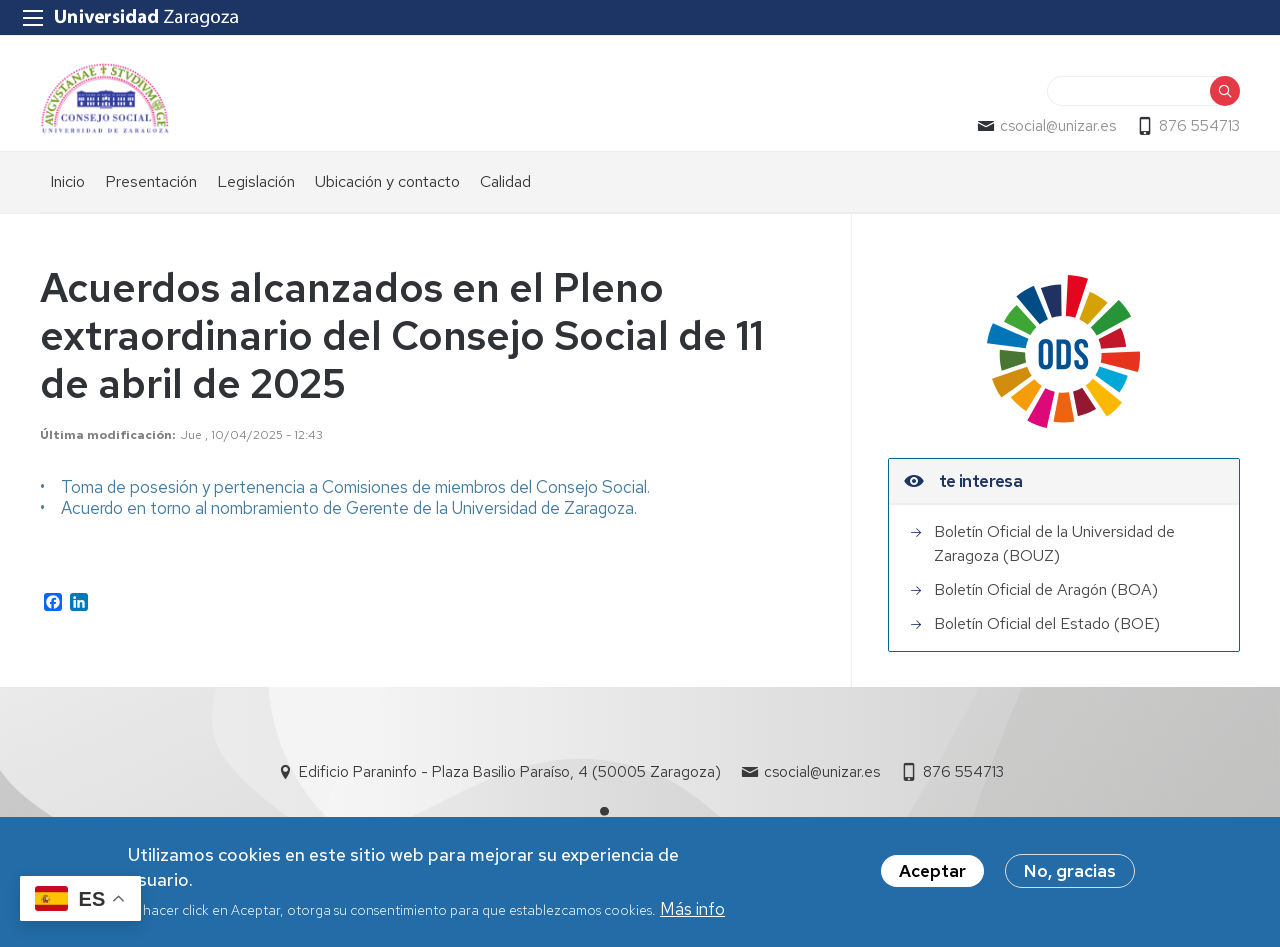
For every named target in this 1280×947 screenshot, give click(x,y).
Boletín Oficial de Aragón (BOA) (1046, 589)
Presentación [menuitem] (151, 181)
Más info (692, 913)
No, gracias (1070, 875)
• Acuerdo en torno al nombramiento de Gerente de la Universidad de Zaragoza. (338, 508)
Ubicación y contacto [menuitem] (387, 181)
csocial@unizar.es (1058, 126)
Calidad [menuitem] (505, 181)
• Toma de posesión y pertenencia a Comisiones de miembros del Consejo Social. (345, 487)
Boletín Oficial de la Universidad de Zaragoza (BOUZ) (1054, 543)
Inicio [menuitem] (67, 181)
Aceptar (932, 875)
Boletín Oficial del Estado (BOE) (1047, 623)
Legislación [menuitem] (256, 181)
